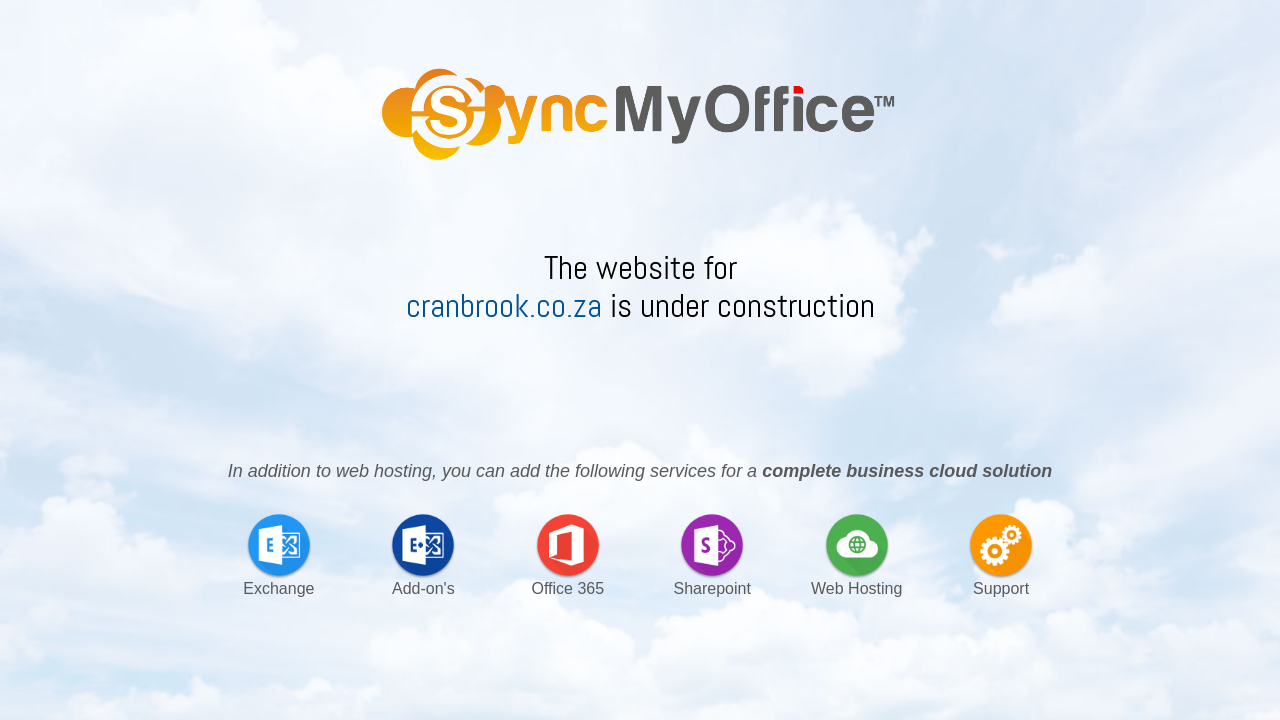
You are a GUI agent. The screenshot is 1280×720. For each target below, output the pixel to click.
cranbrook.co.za (508, 306)
